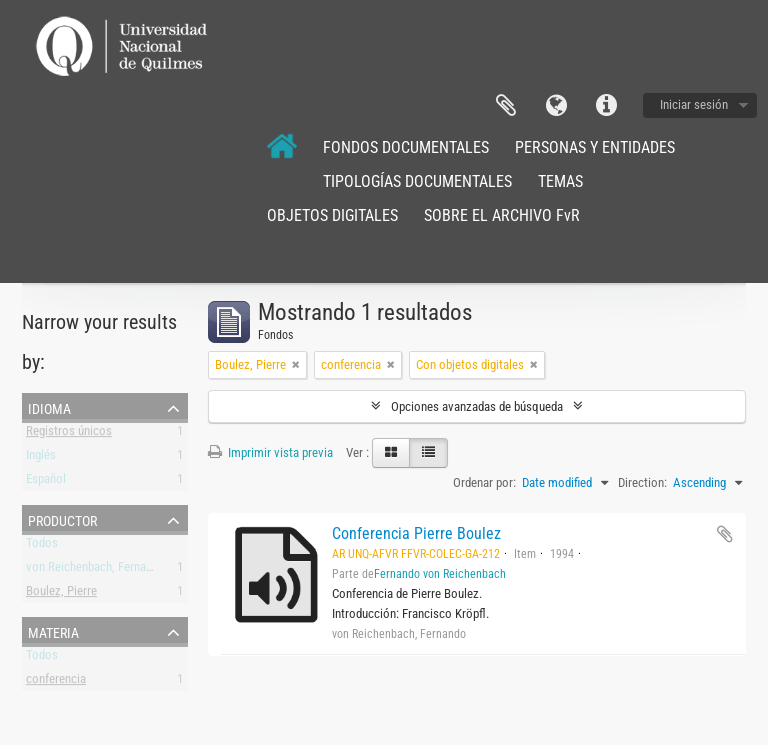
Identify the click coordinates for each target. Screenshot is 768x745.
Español (46, 482)
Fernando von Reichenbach (440, 574)
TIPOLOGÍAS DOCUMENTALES (417, 181)
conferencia (56, 682)
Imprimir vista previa (270, 452)
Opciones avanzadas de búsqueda (477, 406)
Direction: (642, 482)
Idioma (556, 106)
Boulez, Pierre (61, 594)
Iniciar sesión (694, 104)
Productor (62, 519)
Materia (53, 631)
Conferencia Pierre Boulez (416, 533)
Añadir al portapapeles (725, 534)
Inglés (41, 458)
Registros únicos (69, 434)
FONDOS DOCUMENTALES (406, 147)
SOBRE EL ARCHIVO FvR (502, 215)
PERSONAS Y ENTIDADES (595, 147)
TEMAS (560, 181)
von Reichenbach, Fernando (95, 570)
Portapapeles (506, 106)
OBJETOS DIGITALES (332, 215)
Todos (42, 546)
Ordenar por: (484, 482)
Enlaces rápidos (606, 106)
